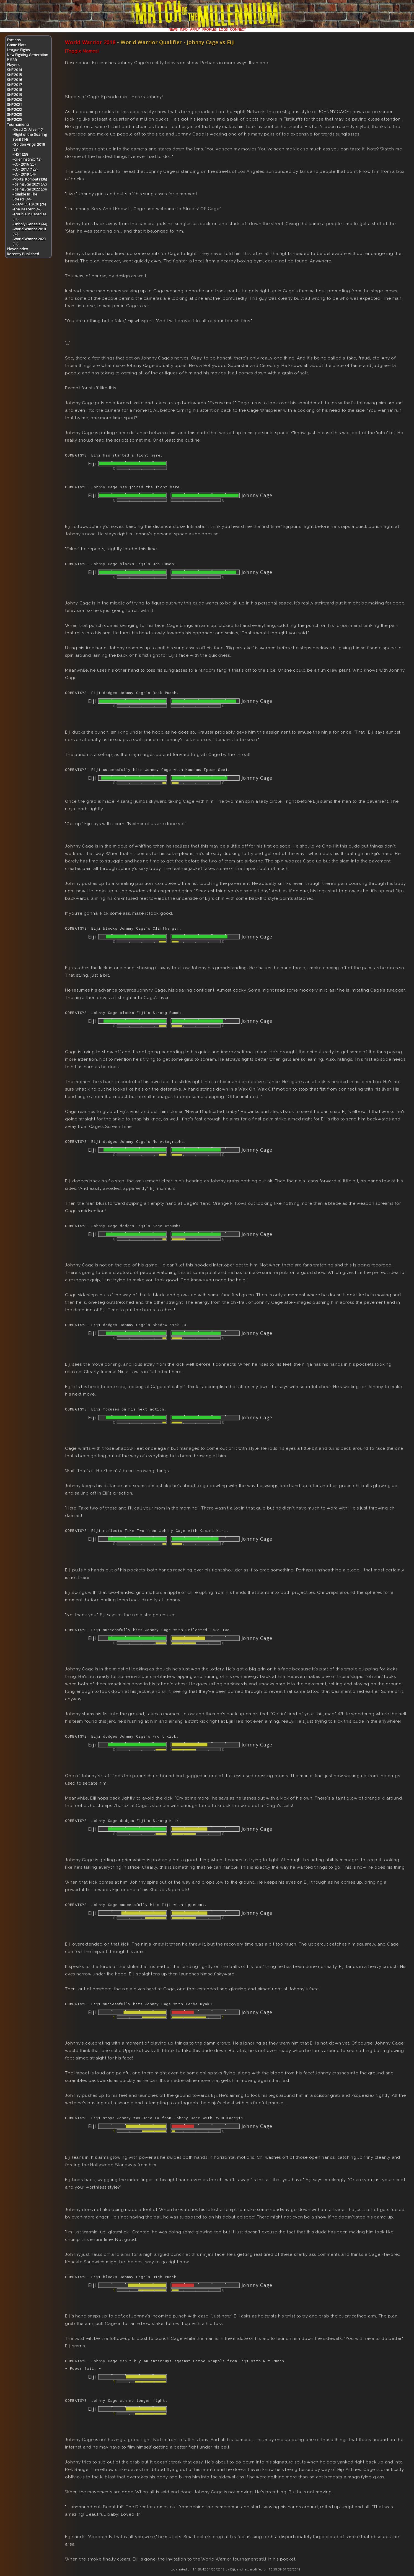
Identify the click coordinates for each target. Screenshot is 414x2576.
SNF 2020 (14, 99)
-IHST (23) (20, 154)
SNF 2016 (14, 79)
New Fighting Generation (27, 54)
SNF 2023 (14, 114)
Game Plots (16, 44)
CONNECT (238, 29)
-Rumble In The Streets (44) (24, 197)
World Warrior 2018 (90, 42)
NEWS (173, 29)
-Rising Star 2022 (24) (29, 189)
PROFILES (209, 29)
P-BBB (12, 59)
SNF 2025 (14, 119)
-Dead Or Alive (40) (27, 129)
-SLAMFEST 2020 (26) (29, 204)
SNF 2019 (14, 94)
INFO (184, 29)
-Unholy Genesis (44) (29, 223)
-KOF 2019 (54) (23, 174)
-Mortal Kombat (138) (29, 179)
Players (13, 64)
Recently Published (23, 253)
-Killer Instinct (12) (26, 159)
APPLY (195, 29)
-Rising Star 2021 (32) (29, 184)
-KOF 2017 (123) (24, 169)
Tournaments (18, 124)
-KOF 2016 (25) (23, 164)
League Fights (18, 49)
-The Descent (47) (26, 209)
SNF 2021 (14, 104)
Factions (14, 39)
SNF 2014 (14, 69)
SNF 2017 (14, 84)
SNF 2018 (14, 89)
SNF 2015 (14, 74)
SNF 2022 (14, 109)
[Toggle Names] (82, 51)
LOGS (223, 29)
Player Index (17, 248)
